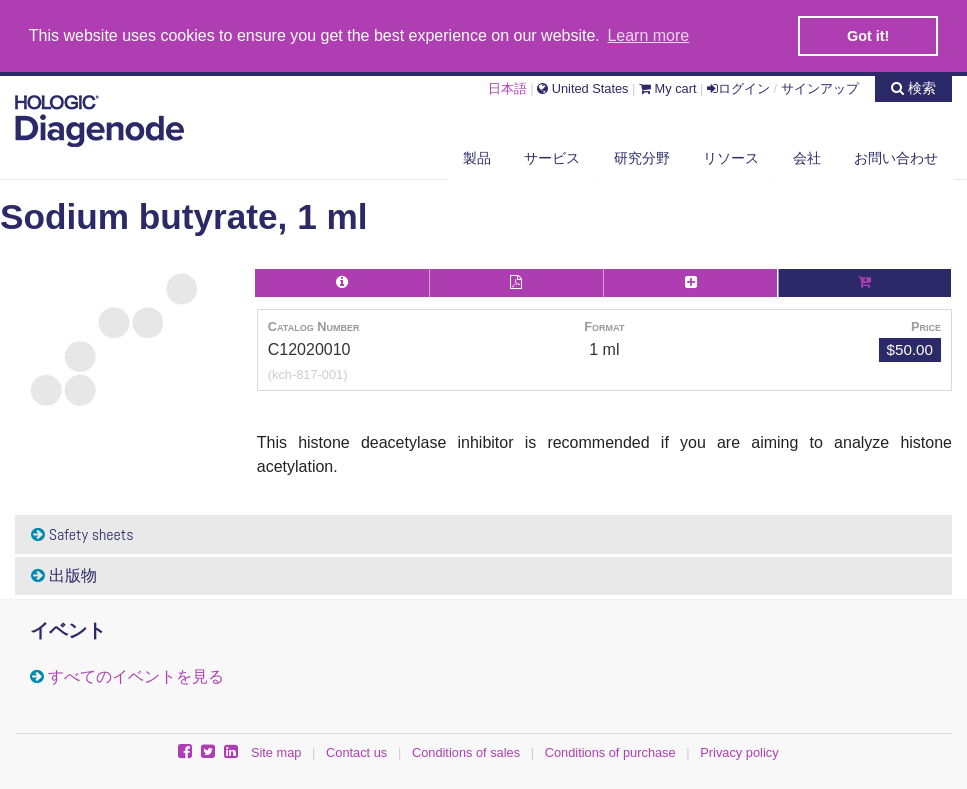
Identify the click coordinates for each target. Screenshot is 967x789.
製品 (477, 157)
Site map (276, 751)
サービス (552, 157)
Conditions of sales (466, 751)
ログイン (738, 86)
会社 (807, 157)
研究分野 (642, 157)
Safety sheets (82, 533)
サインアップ (820, 86)
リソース (731, 157)
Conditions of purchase (610, 751)
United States (582, 86)
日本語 (507, 86)
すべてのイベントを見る (136, 675)
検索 (913, 86)
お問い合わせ (896, 157)
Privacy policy (739, 751)
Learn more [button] (648, 35)
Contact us (356, 751)
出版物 (64, 574)
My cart (668, 86)
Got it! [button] (868, 36)
